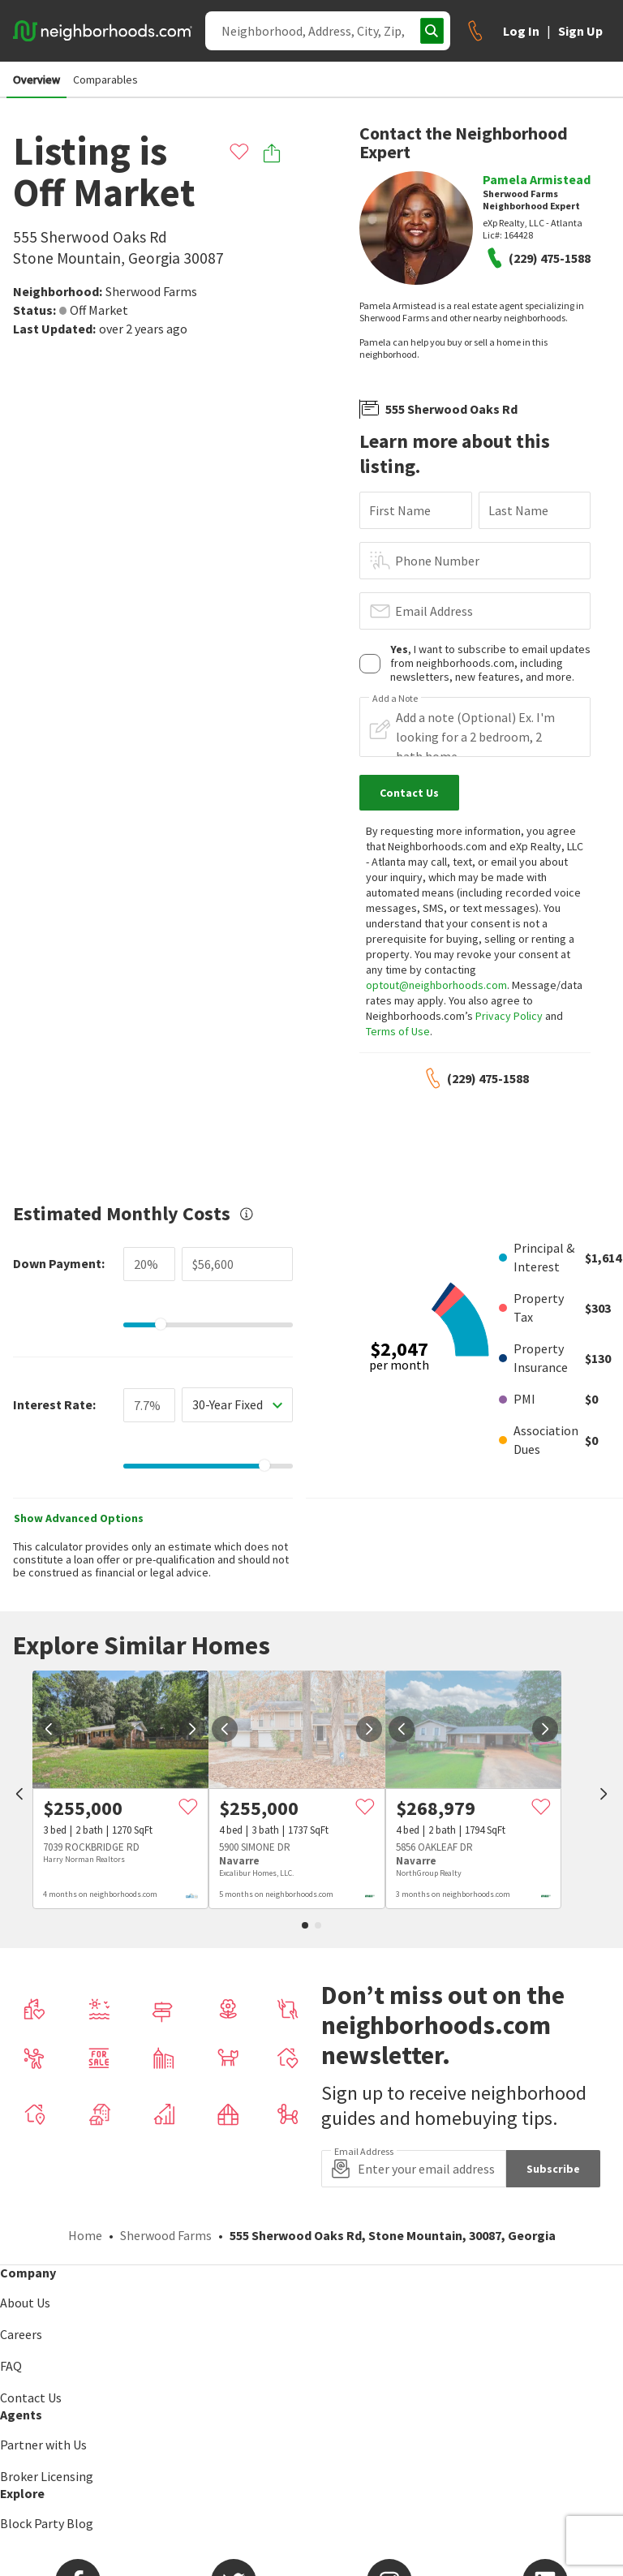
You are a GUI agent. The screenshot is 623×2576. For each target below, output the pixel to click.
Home (85, 2235)
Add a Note (395, 698)
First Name (400, 510)
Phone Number (437, 560)
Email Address (434, 610)
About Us (25, 2302)
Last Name (518, 510)
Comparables (105, 79)
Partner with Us (43, 2444)
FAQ (11, 2366)
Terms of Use (398, 1031)
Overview (36, 79)
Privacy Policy (509, 1015)
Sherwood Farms (151, 291)
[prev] (19, 1795)
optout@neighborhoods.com (436, 985)
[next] (192, 1729)
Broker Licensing (46, 2476)
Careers (21, 2334)
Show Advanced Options (79, 1518)
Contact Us (31, 2397)
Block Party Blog (46, 2523)
